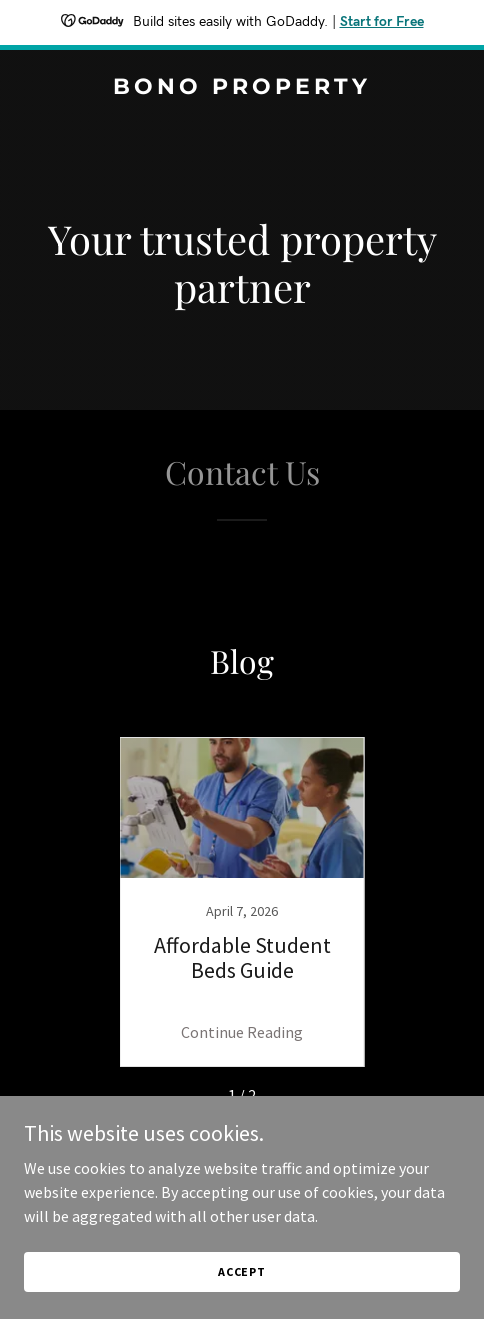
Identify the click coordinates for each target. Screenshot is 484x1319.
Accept (242, 1271)
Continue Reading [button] (242, 1032)
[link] (242, 88)
